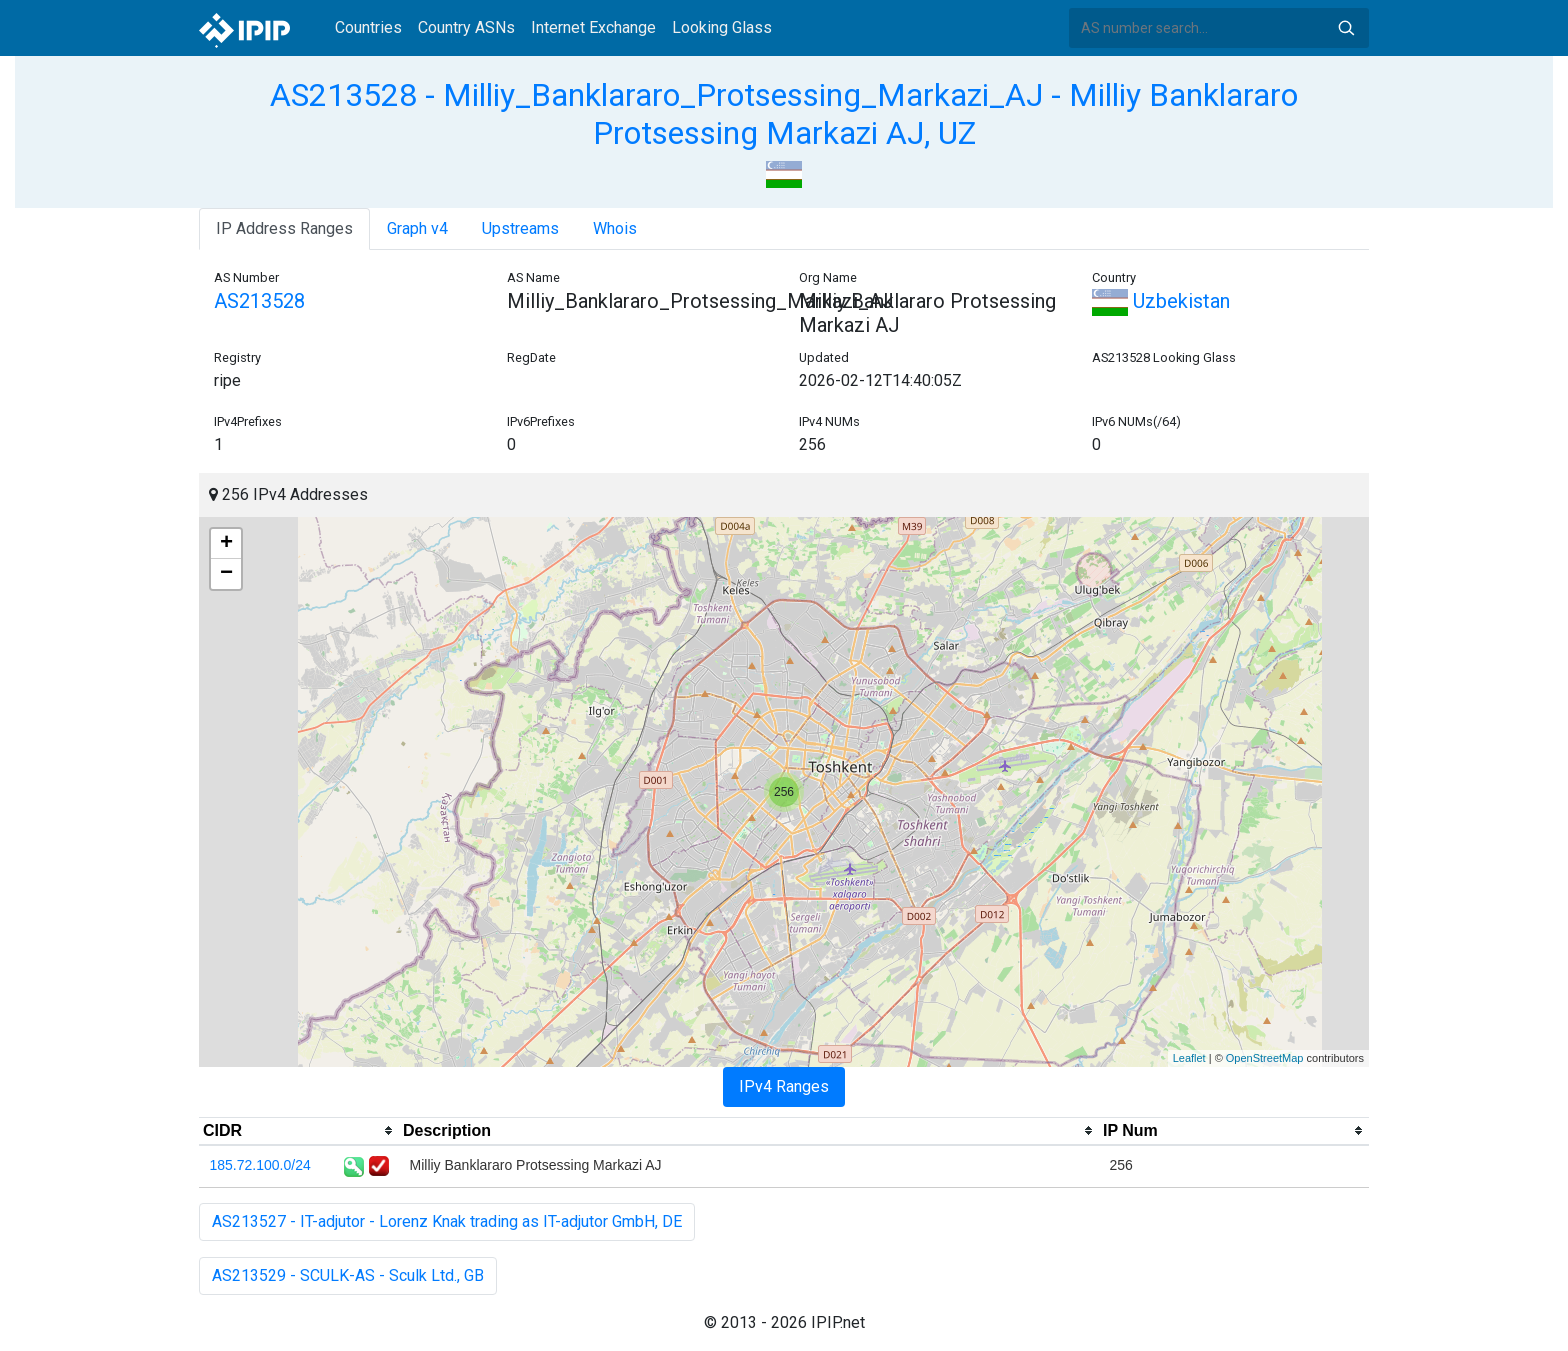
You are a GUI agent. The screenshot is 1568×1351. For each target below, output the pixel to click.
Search (1346, 28)
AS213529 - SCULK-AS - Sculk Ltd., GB (348, 1275)
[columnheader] (299, 1131)
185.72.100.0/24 (260, 1165)
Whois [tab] (615, 228)
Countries (368, 27)
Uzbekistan (1161, 301)
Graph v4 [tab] (417, 228)
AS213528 (259, 301)
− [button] (226, 574)
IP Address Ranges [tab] (284, 228)
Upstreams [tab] (520, 228)
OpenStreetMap (1265, 1058)
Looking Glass (722, 27)
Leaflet (1189, 1058)
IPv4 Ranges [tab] (784, 1086)
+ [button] (226, 544)
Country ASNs (466, 27)
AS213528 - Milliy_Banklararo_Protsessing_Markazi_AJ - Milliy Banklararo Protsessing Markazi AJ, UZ (784, 114)
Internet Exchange (593, 27)
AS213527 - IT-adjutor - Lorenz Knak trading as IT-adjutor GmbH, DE (447, 1221)
